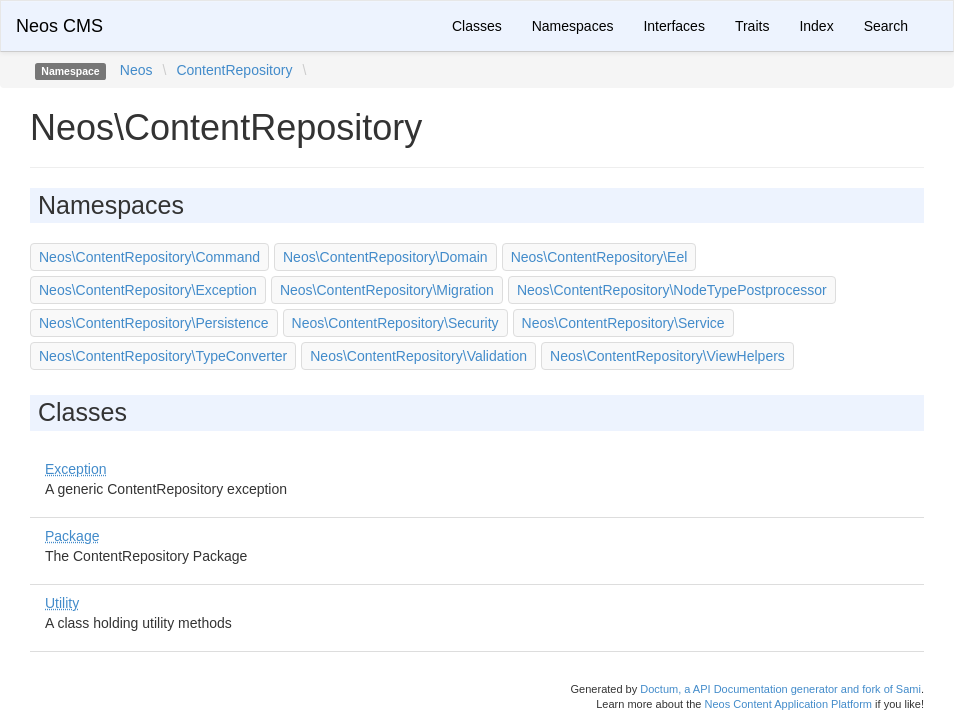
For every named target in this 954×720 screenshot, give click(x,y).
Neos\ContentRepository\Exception (148, 290)
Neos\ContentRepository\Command (149, 257)
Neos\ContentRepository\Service (623, 323)
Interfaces (673, 26)
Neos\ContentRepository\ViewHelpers (667, 356)
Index (816, 26)
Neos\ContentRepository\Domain (385, 257)
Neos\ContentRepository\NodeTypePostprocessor (672, 290)
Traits (752, 26)
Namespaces (573, 26)
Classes (477, 26)
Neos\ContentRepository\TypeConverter (163, 356)
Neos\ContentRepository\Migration (387, 290)
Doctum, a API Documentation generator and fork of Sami (780, 689)
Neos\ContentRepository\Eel (599, 257)
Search (886, 26)
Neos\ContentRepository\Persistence (154, 323)
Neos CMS (59, 26)
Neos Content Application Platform (788, 704)
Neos (136, 70)
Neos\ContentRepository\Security (395, 323)
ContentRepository (234, 70)
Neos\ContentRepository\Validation (418, 356)
